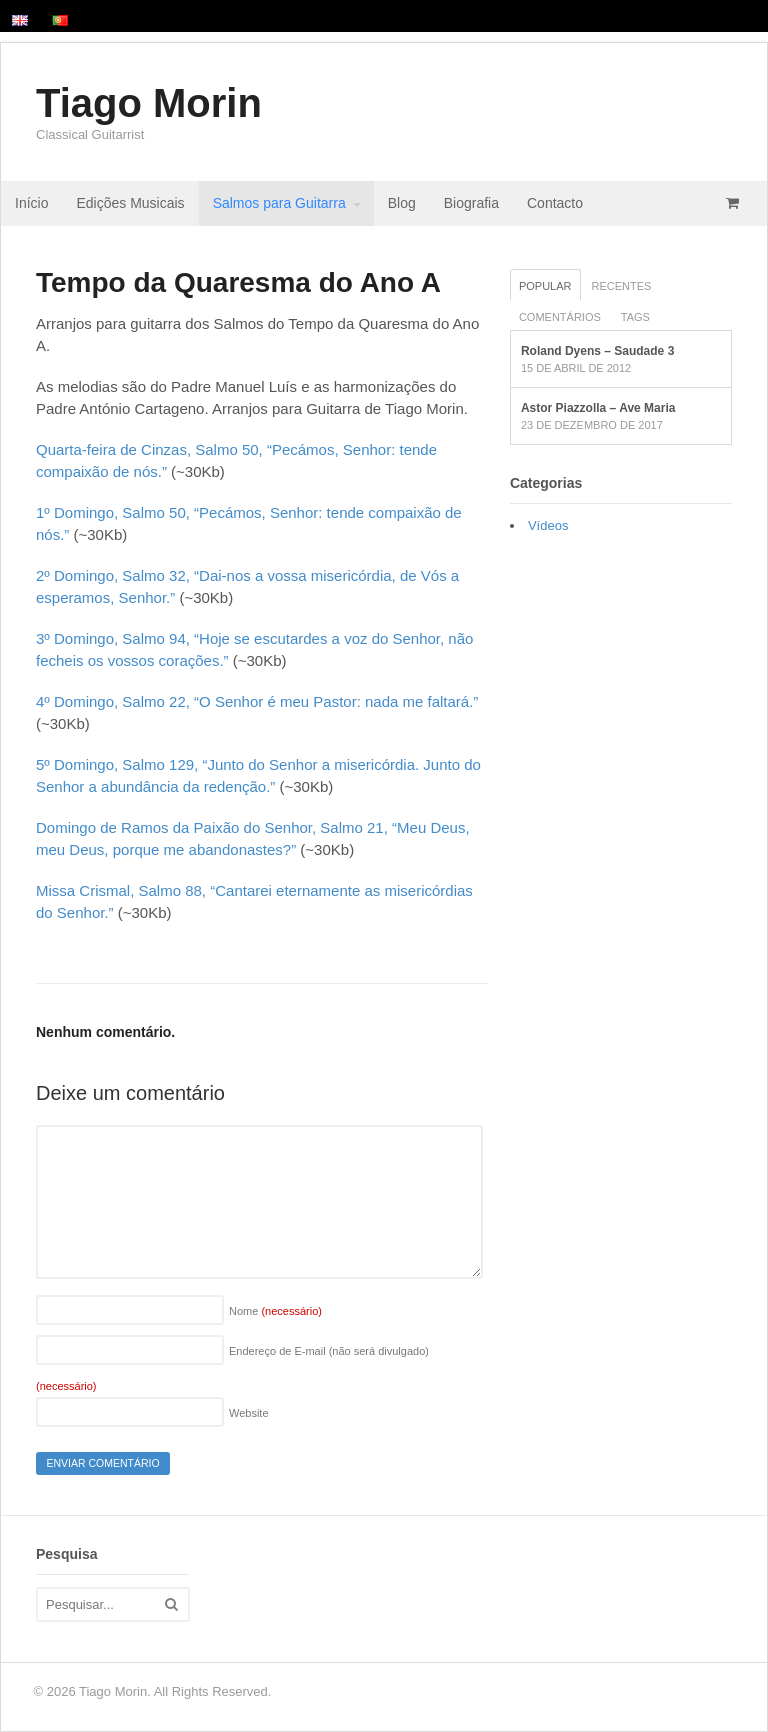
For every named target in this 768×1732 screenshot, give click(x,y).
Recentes (622, 286)
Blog (402, 203)
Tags (635, 317)
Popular (545, 286)
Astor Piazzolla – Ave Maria (598, 408)
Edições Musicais (130, 203)
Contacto (555, 203)
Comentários (560, 317)
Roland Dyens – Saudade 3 (597, 351)
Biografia (471, 203)
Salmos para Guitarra (279, 203)
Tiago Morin (149, 103)
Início (31, 203)
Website (249, 1413)
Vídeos (548, 525)
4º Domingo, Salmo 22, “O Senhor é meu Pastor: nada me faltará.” (257, 701)
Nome (275, 1311)
